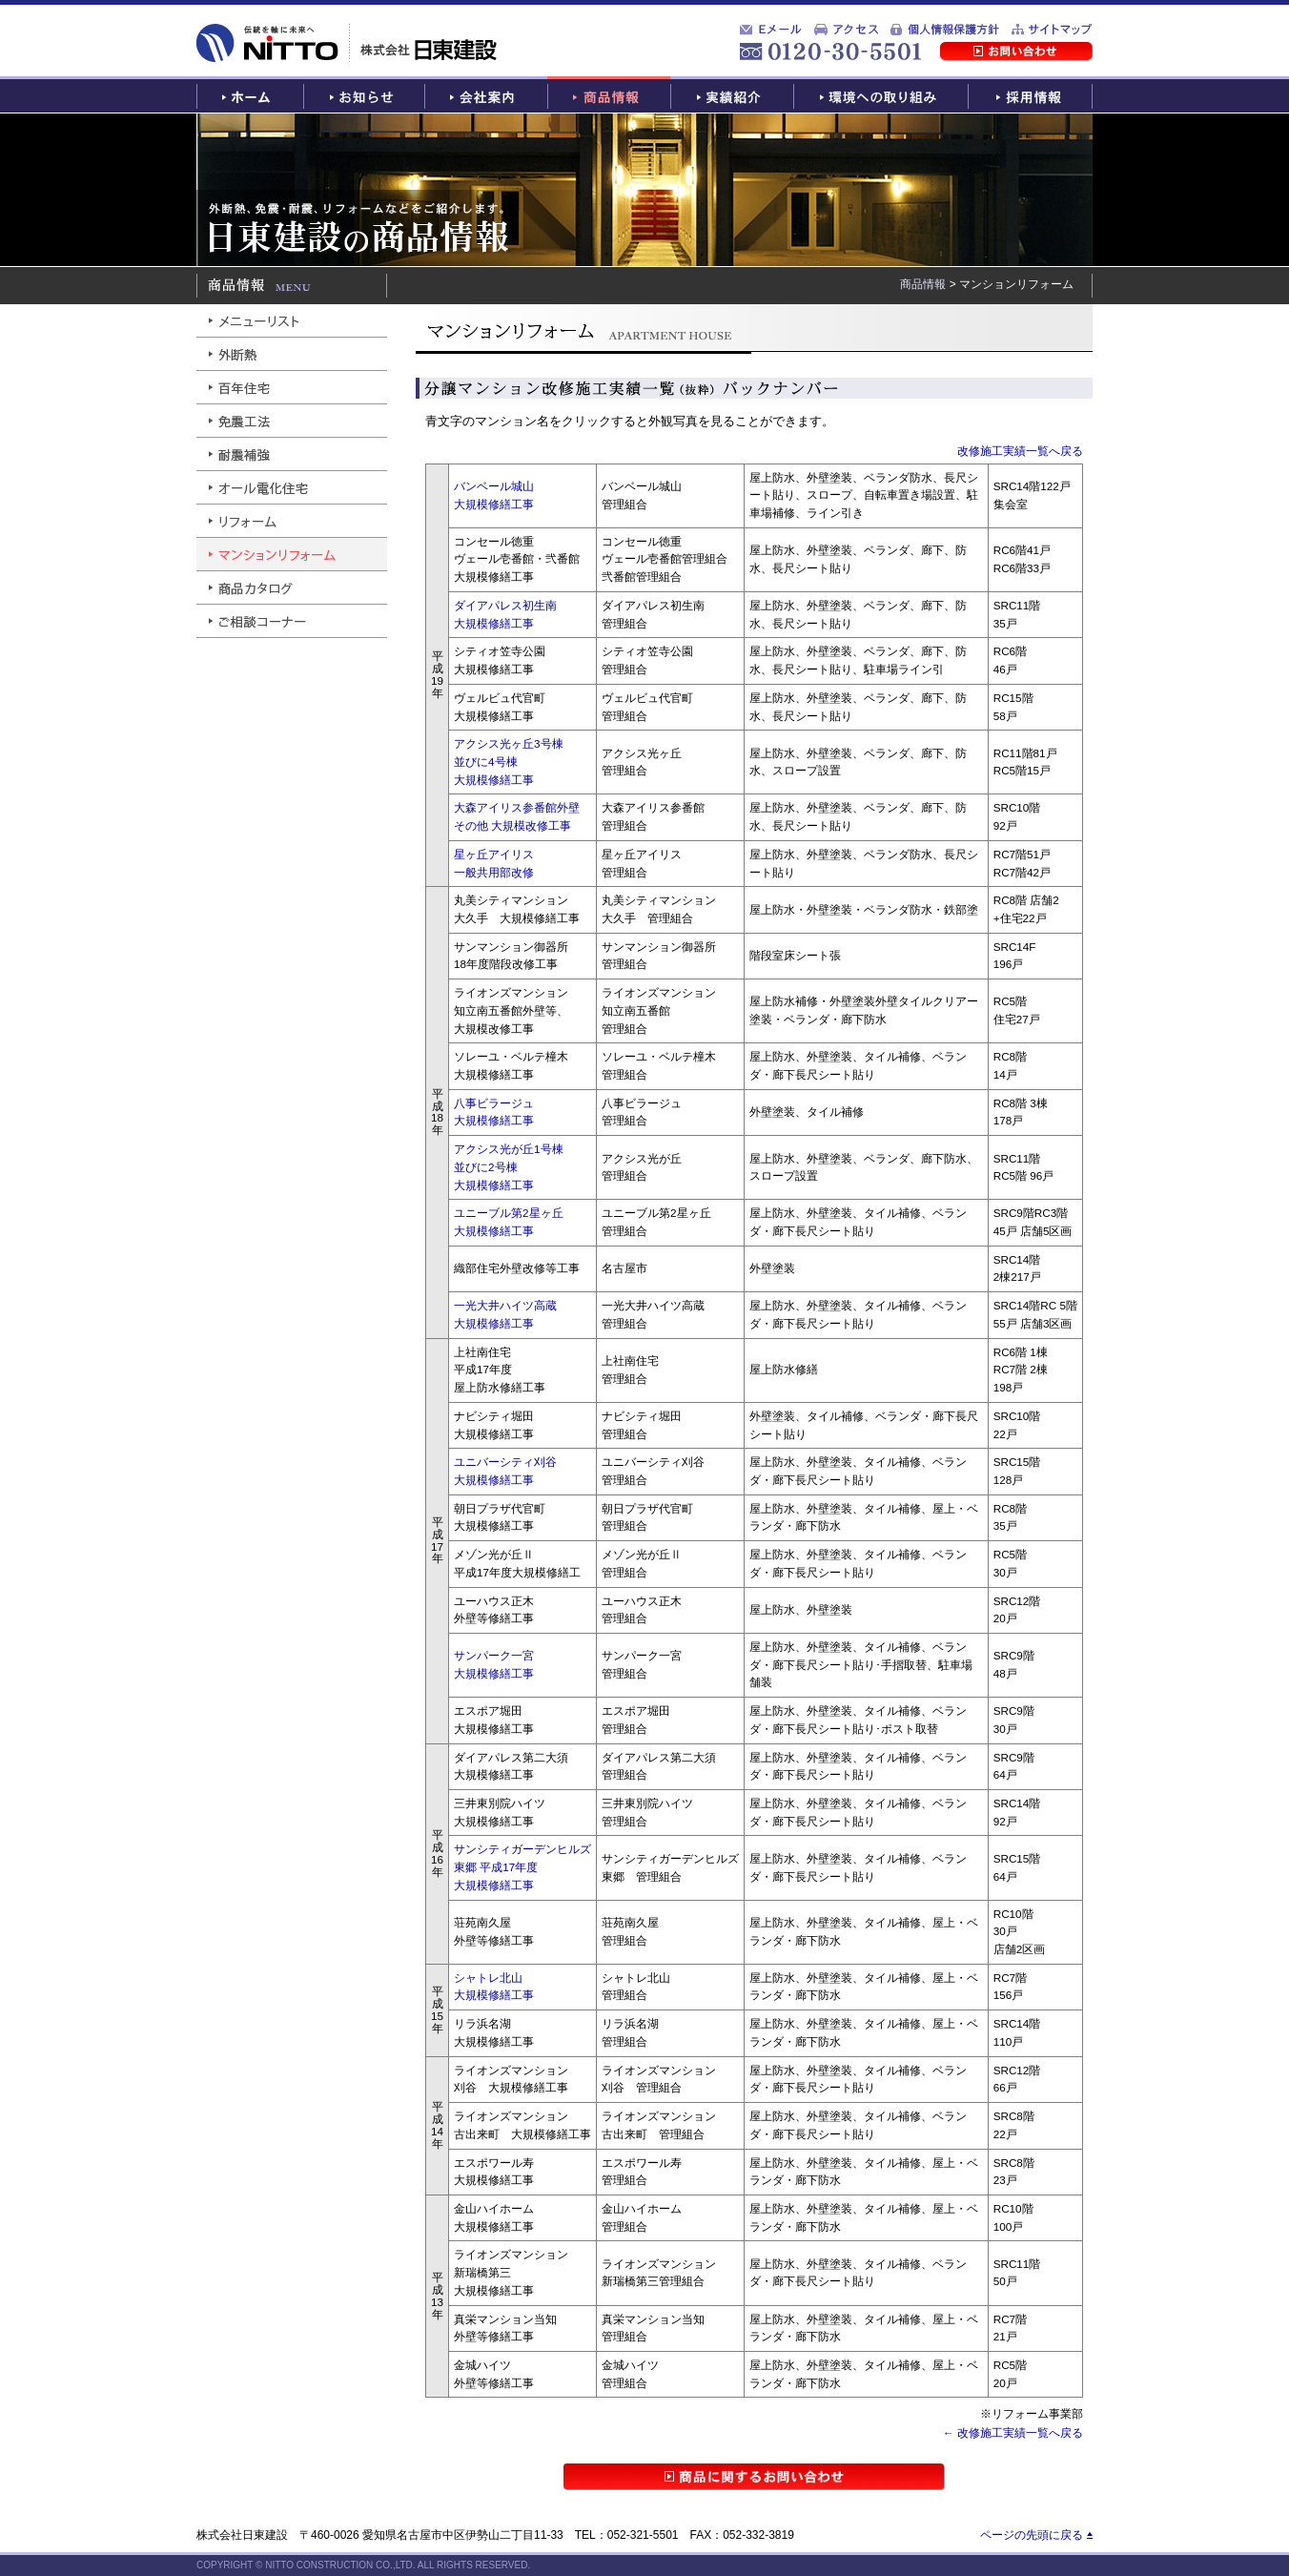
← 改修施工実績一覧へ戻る (1013, 2432)
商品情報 (923, 284)
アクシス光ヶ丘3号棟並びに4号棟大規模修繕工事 (508, 761)
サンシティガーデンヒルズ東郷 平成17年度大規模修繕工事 (522, 1866)
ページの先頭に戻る (1031, 2535)
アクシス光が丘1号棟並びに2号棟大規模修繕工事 (508, 1166)
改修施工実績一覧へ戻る (1020, 450)
